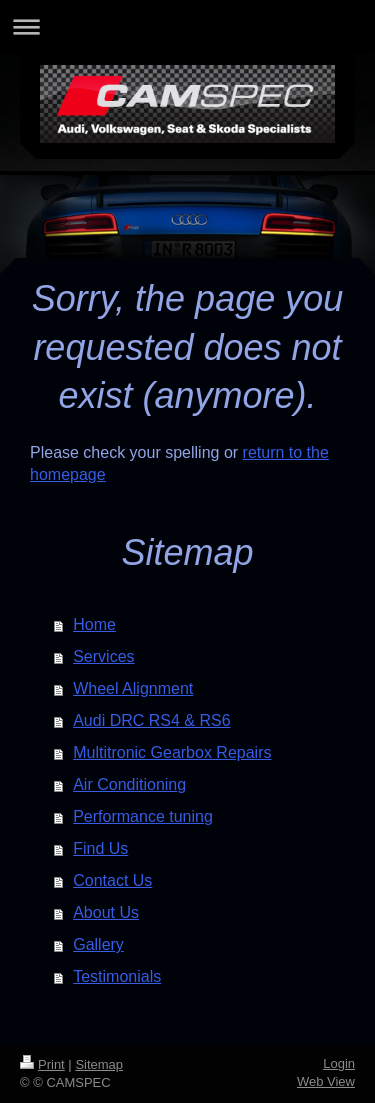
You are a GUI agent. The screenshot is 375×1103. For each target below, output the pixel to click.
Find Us (100, 848)
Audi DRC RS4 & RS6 (151, 720)
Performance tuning (143, 816)
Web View (326, 1081)
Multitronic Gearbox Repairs (172, 752)
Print (42, 1064)
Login (339, 1063)
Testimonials (117, 976)
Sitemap (99, 1064)
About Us (106, 912)
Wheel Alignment (133, 688)
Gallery (98, 944)
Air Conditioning (129, 784)
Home (94, 624)
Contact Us (112, 880)
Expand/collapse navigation (187, 26)
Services (103, 656)
